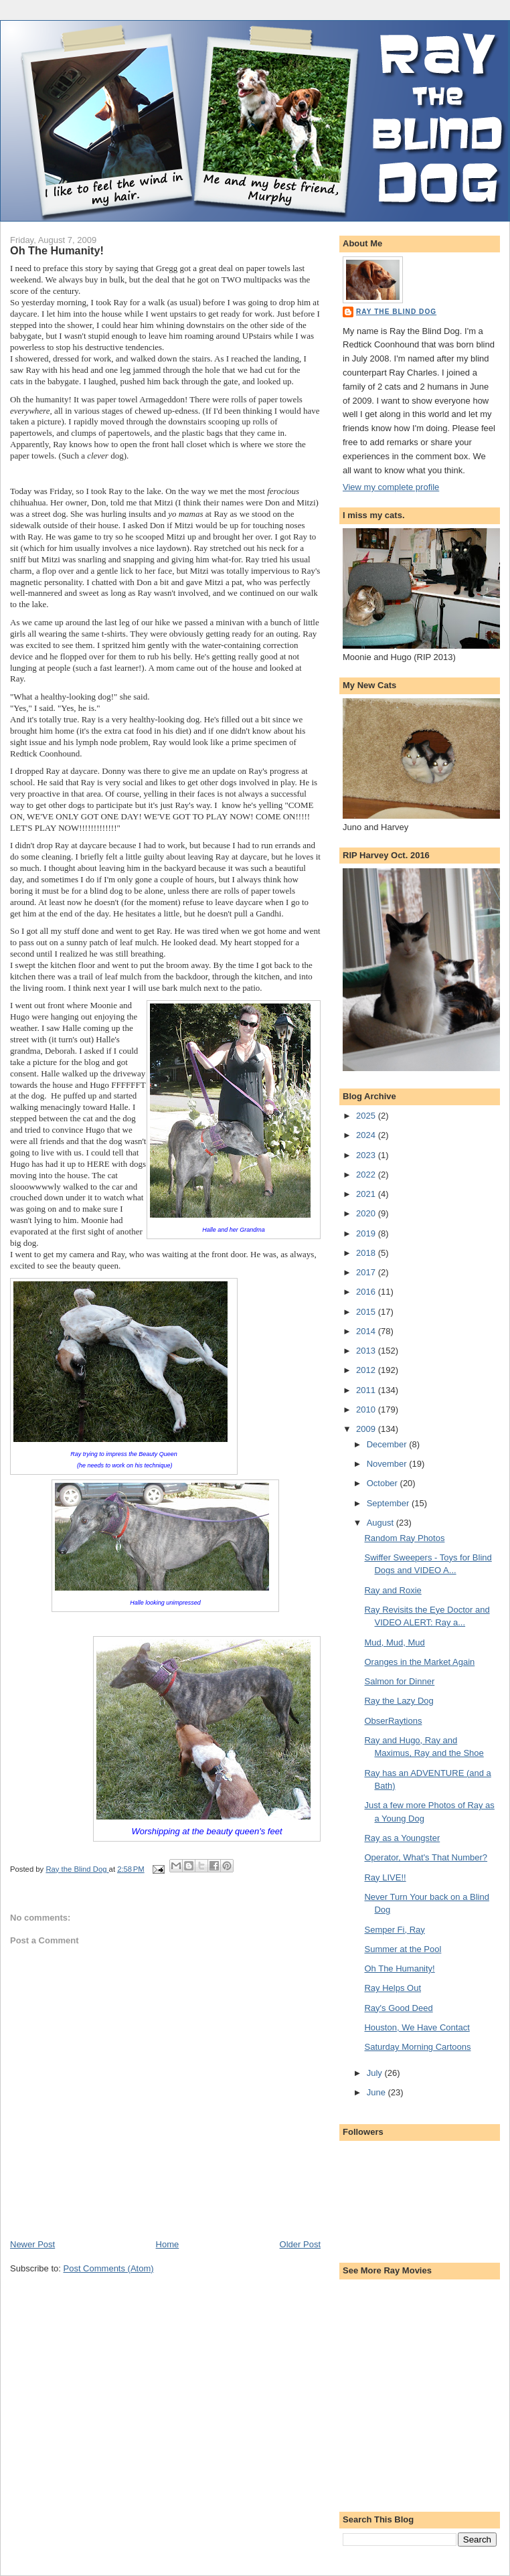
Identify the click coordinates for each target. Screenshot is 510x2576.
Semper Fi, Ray (394, 1930)
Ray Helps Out (392, 1988)
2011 (367, 1390)
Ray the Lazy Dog (398, 1701)
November (388, 1464)
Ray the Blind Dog (396, 311)
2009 (367, 1429)
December (388, 1444)
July (376, 2073)
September (389, 1503)
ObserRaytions (393, 1721)
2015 (367, 1312)
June (377, 2092)
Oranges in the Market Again (419, 1662)
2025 (367, 1116)
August (381, 1523)
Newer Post (32, 2244)
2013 (367, 1351)
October (383, 1483)
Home (167, 2244)
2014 (367, 1331)
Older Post (300, 2244)
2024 (367, 1135)
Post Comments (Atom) (109, 2268)
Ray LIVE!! (385, 1877)
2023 (367, 1155)
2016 (367, 1292)
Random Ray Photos (404, 1538)
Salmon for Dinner (399, 1681)
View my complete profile (391, 487)
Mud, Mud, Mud (394, 1642)
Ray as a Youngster (402, 1838)
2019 (367, 1233)
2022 (367, 1175)
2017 (367, 1272)
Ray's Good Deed (398, 2008)
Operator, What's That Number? (425, 1857)
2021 (367, 1194)
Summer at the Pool (402, 1949)
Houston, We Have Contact (416, 2027)
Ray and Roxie (392, 1590)
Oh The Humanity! (399, 1968)
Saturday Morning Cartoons (417, 2047)
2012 (367, 1370)
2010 (367, 1409)
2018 (367, 1253)
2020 (367, 1213)
